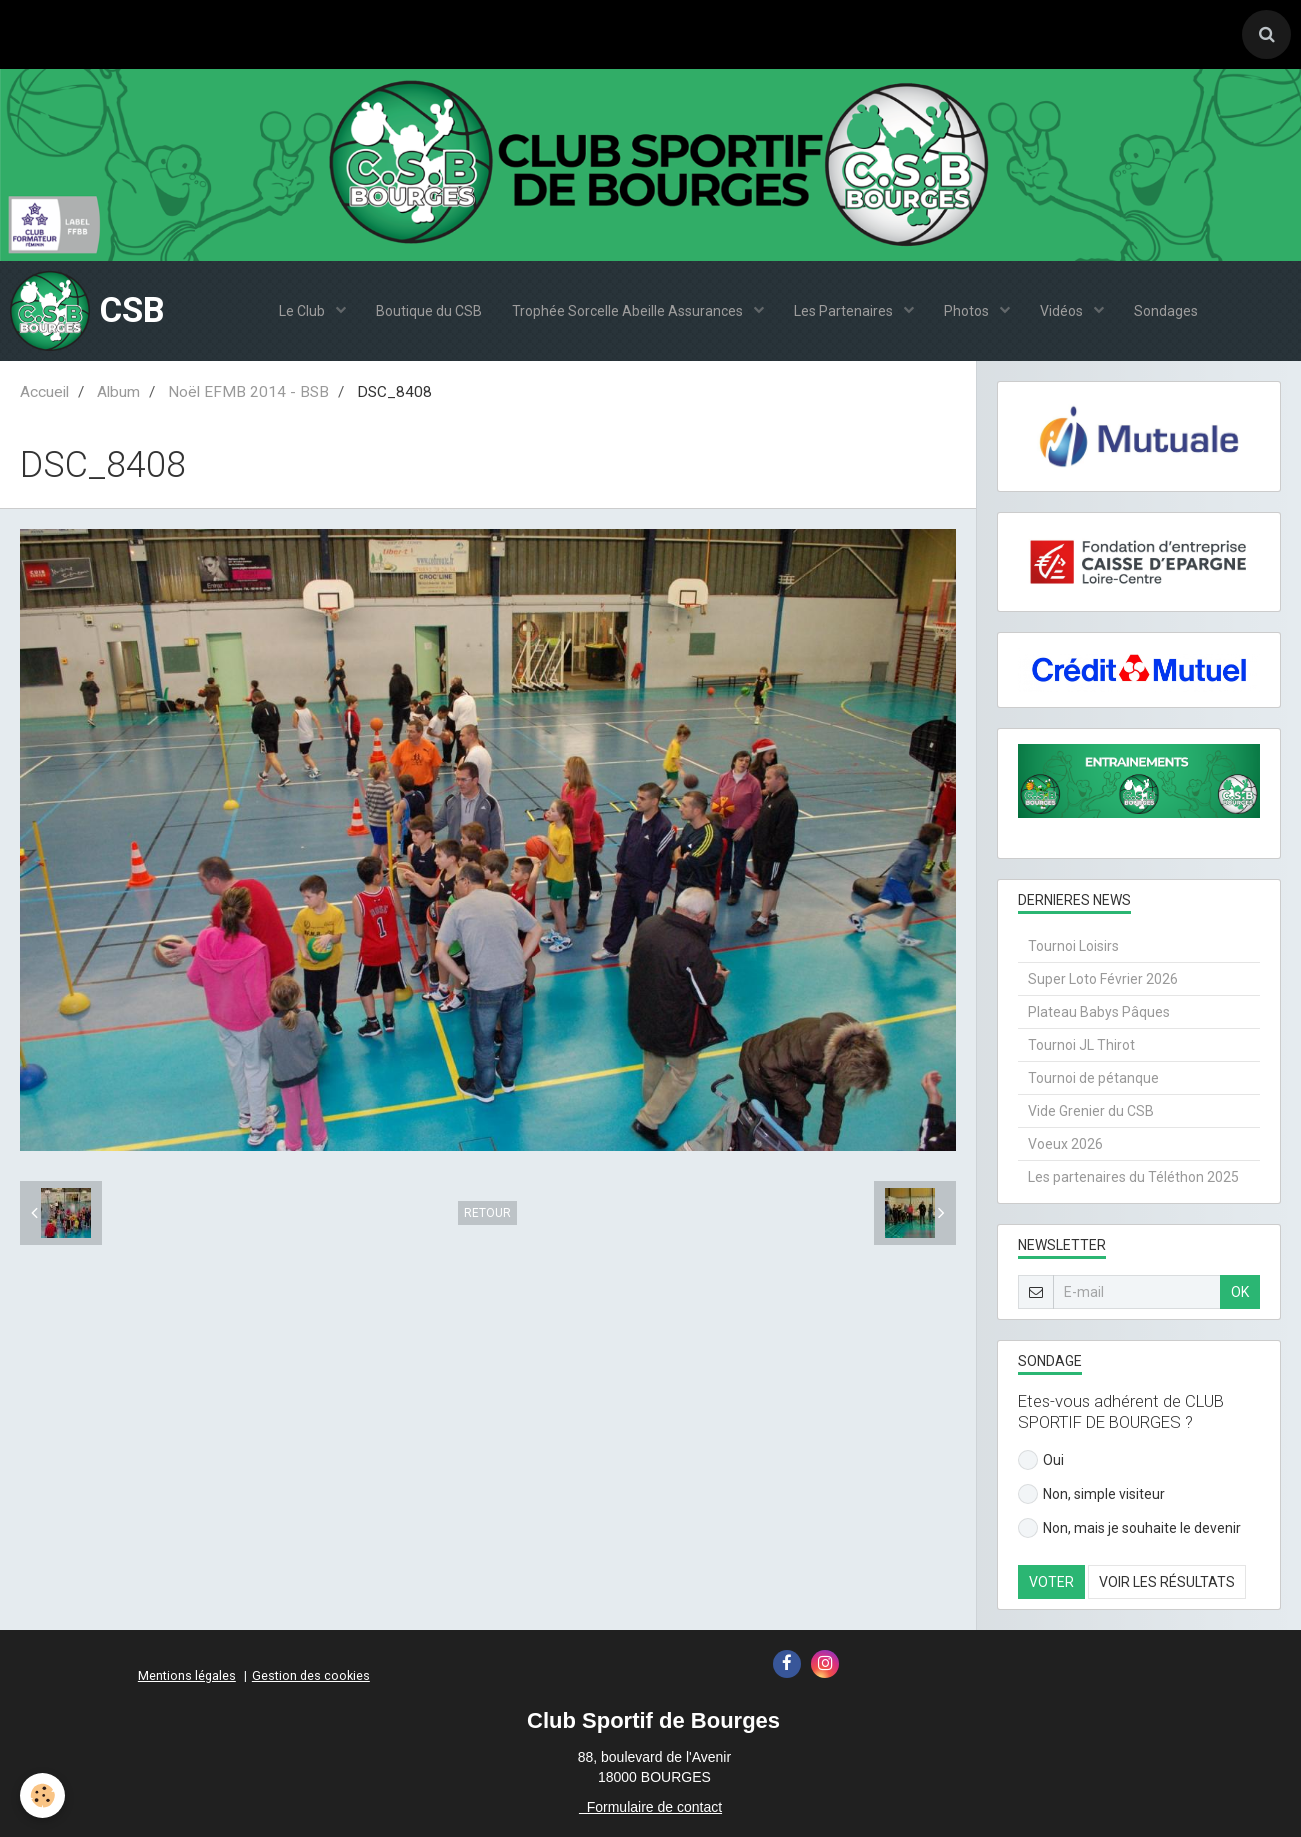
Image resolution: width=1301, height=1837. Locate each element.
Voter (1051, 1582)
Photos (968, 311)
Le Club (303, 311)
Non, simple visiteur (1091, 1494)
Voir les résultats (1167, 1582)
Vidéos (1063, 311)
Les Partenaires (845, 311)
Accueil (44, 392)
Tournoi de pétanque (1093, 1078)
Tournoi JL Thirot (1081, 1045)
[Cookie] (42, 1795)
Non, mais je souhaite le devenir (1129, 1528)
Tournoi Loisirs (1073, 946)
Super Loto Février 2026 (1103, 979)
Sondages (1166, 311)
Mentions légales (187, 1675)
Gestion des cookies (311, 1675)
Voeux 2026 (1065, 1144)
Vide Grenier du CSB (1091, 1111)
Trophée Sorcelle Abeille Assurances (629, 311)
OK (1240, 1292)
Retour (487, 1213)
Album (118, 392)
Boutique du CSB (429, 311)
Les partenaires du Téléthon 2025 (1133, 1177)
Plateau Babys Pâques (1099, 1012)
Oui (1041, 1460)
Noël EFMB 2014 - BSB (248, 392)
